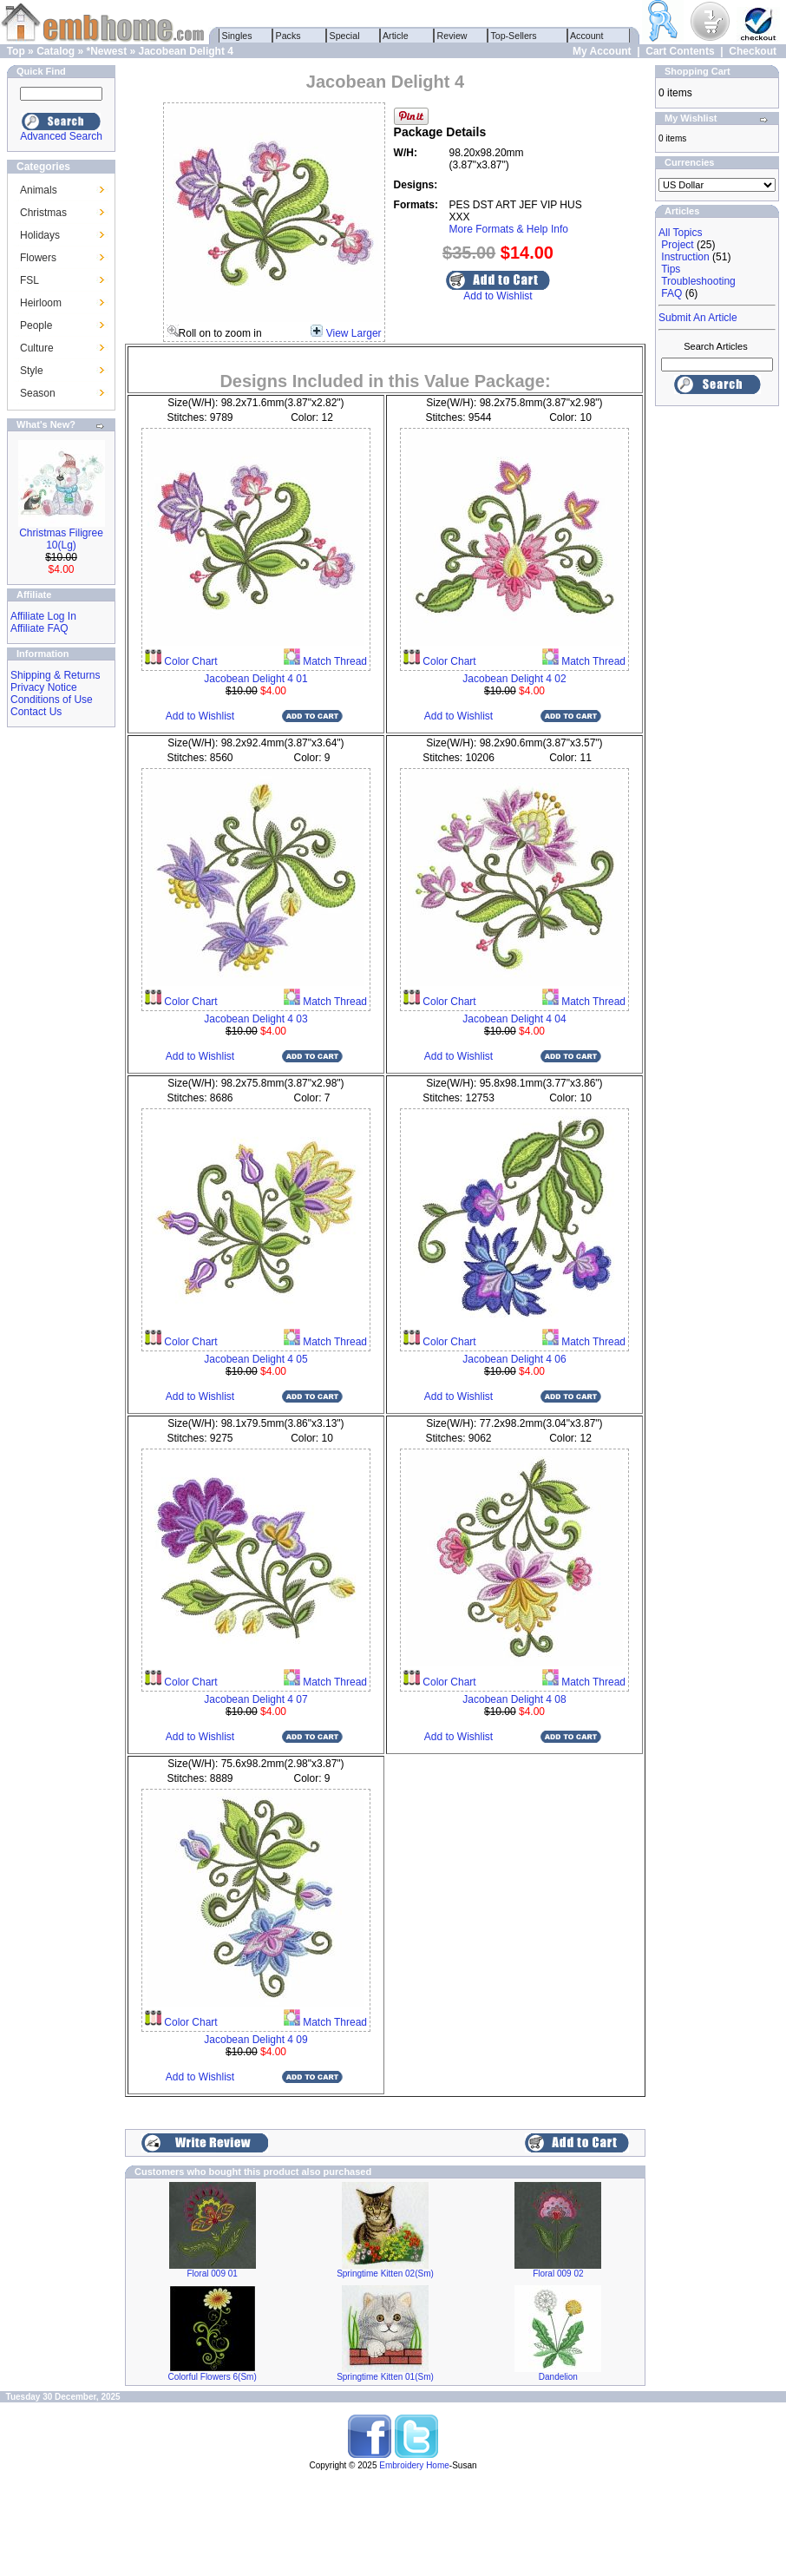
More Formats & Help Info (508, 229)
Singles (237, 35)
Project (677, 245)
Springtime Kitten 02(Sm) (385, 2273)
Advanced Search (61, 136)
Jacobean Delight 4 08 (514, 1699)
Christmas (43, 213)
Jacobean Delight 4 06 (514, 1359)
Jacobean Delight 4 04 (514, 1019)
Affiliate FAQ (39, 628)
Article (396, 35)
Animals (38, 190)
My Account (602, 51)
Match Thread (333, 661)
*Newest (106, 51)
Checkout (752, 51)
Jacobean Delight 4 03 (255, 1019)
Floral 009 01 (212, 2273)
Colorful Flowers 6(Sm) (212, 2377)
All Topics (680, 233)
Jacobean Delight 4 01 (255, 679)
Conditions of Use (51, 699)
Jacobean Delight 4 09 (255, 2040)
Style (31, 371)
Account (587, 35)
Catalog (55, 51)
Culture (37, 348)
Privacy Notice (43, 687)
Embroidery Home (414, 2465)
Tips (670, 269)
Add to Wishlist (497, 296)
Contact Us (36, 712)
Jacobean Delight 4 (186, 51)
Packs (288, 35)
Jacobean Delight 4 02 (514, 679)
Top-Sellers (514, 35)
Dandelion (558, 2377)
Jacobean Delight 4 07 (255, 1699)
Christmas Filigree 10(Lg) (61, 539)
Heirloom (41, 303)
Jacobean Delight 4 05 (255, 1359)
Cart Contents (679, 51)
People (36, 325)
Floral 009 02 (558, 2273)
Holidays (40, 235)
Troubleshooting (698, 281)
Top (16, 51)
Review (452, 35)
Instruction (685, 257)
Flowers (38, 258)
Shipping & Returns (55, 675)
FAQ (671, 293)
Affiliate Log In (43, 616)
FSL (29, 280)
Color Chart (189, 661)
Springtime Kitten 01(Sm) (385, 2377)
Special (345, 35)
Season (38, 393)
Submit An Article (697, 318)
